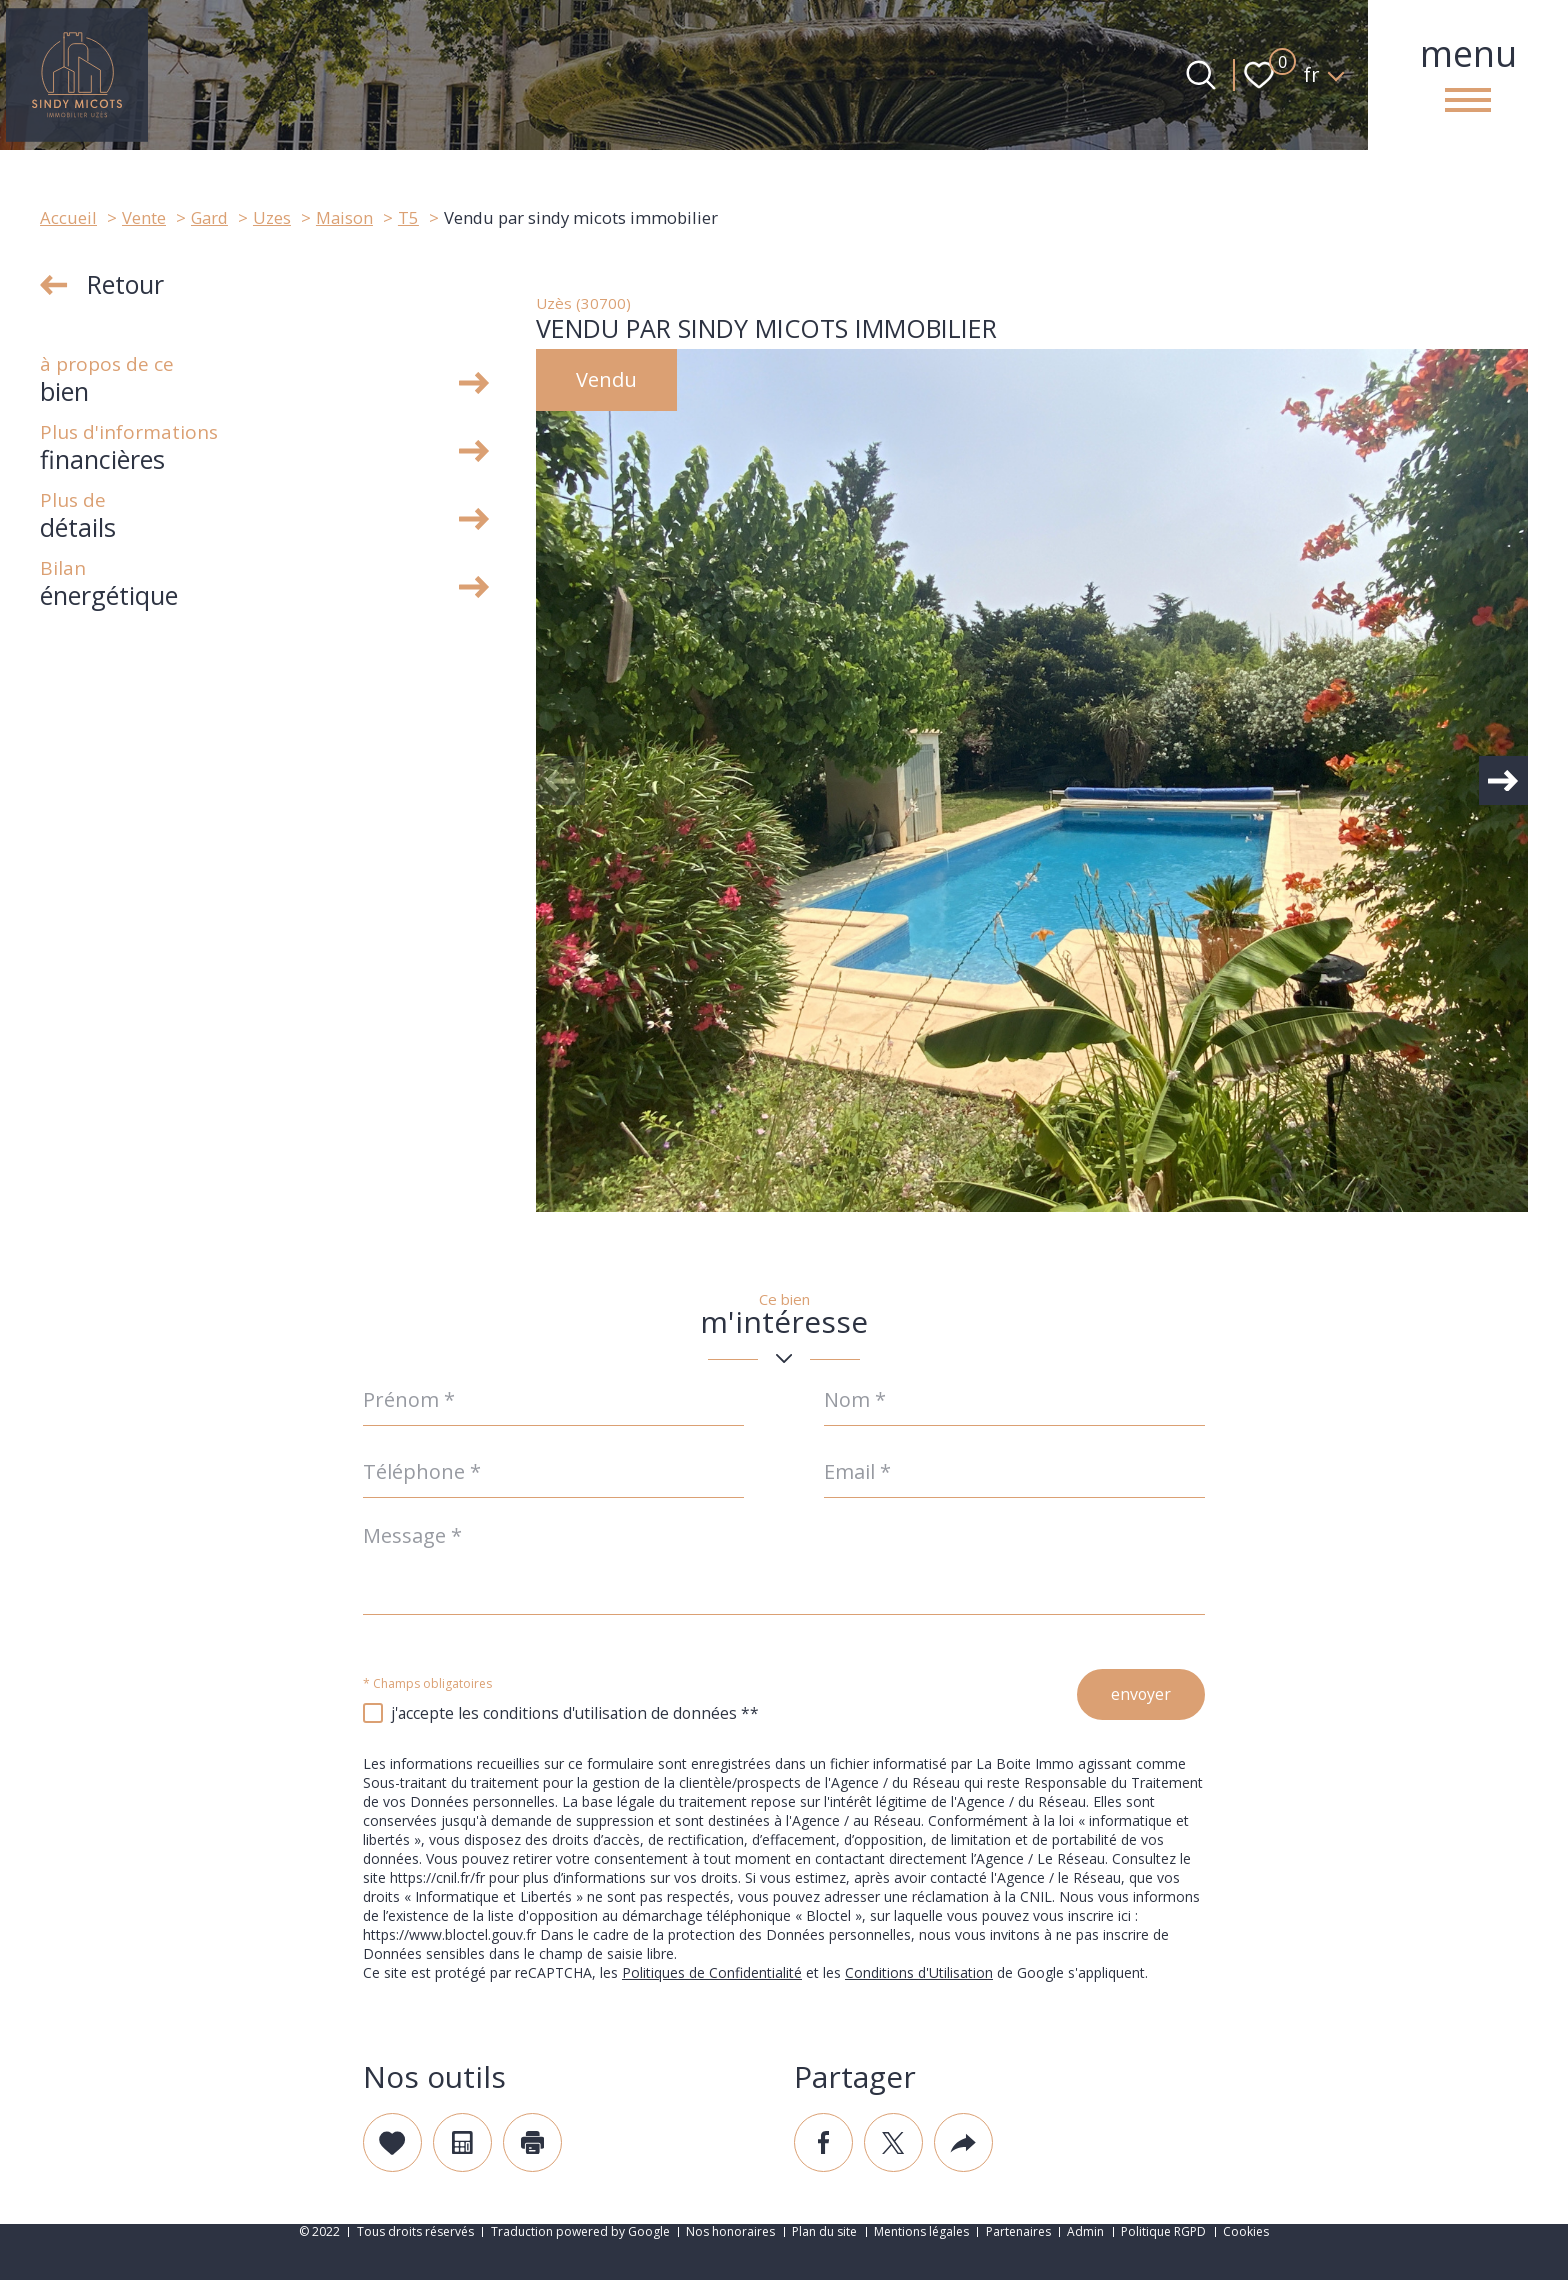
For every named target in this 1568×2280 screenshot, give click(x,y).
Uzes (272, 217)
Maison (344, 217)
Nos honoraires (730, 2231)
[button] (1498, 781)
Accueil (68, 217)
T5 (408, 217)
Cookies (1246, 2231)
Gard (209, 217)
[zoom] (1032, 780)
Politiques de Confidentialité (712, 1973)
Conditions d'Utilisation (919, 1973)
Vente (144, 217)
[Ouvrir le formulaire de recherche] (1201, 75)
